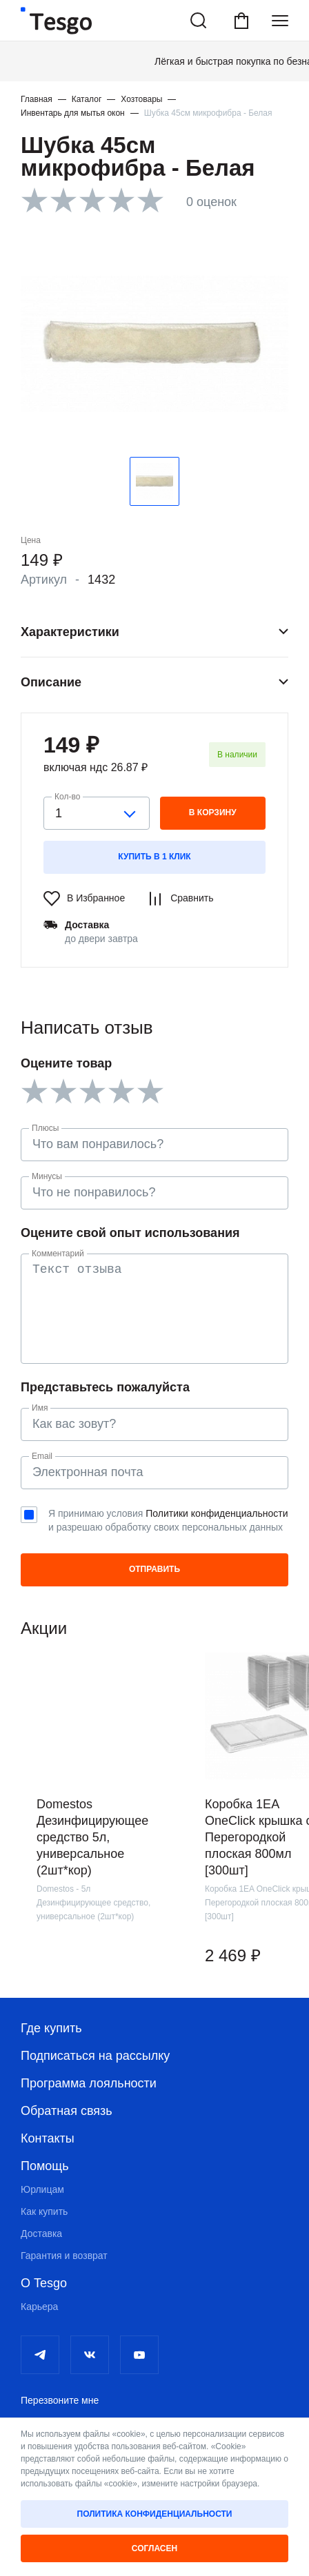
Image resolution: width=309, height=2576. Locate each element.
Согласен (154, 2548)
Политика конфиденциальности (154, 2514)
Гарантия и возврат (64, 2255)
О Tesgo (44, 2283)
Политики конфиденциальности (217, 1513)
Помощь (45, 2166)
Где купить (51, 2028)
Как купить (44, 2211)
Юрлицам (42, 2189)
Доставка (41, 2233)
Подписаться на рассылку (95, 2056)
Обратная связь (66, 2111)
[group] (100, 1818)
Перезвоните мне (60, 2400)
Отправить (154, 1569)
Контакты (47, 2138)
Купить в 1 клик (154, 856)
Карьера (39, 2306)
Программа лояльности (89, 2083)
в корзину (213, 812)
